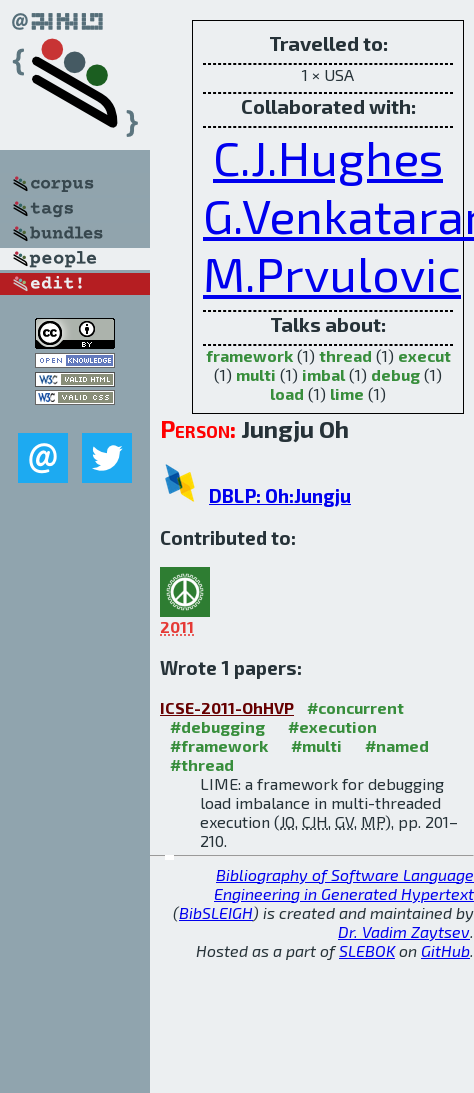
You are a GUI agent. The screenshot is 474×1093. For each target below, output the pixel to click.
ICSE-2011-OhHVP (227, 707)
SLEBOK (367, 950)
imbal (323, 374)
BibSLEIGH (216, 912)
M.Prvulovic (332, 273)
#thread (202, 764)
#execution (332, 726)
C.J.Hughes (328, 157)
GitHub (445, 950)
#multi (316, 745)
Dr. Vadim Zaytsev (404, 931)
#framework (219, 745)
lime (347, 393)
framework (249, 355)
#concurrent (355, 707)
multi (256, 374)
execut (424, 355)
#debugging (217, 726)
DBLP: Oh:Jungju (280, 495)
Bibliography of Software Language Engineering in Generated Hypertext (344, 884)
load (287, 393)
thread (345, 355)
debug (395, 374)
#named (397, 745)
